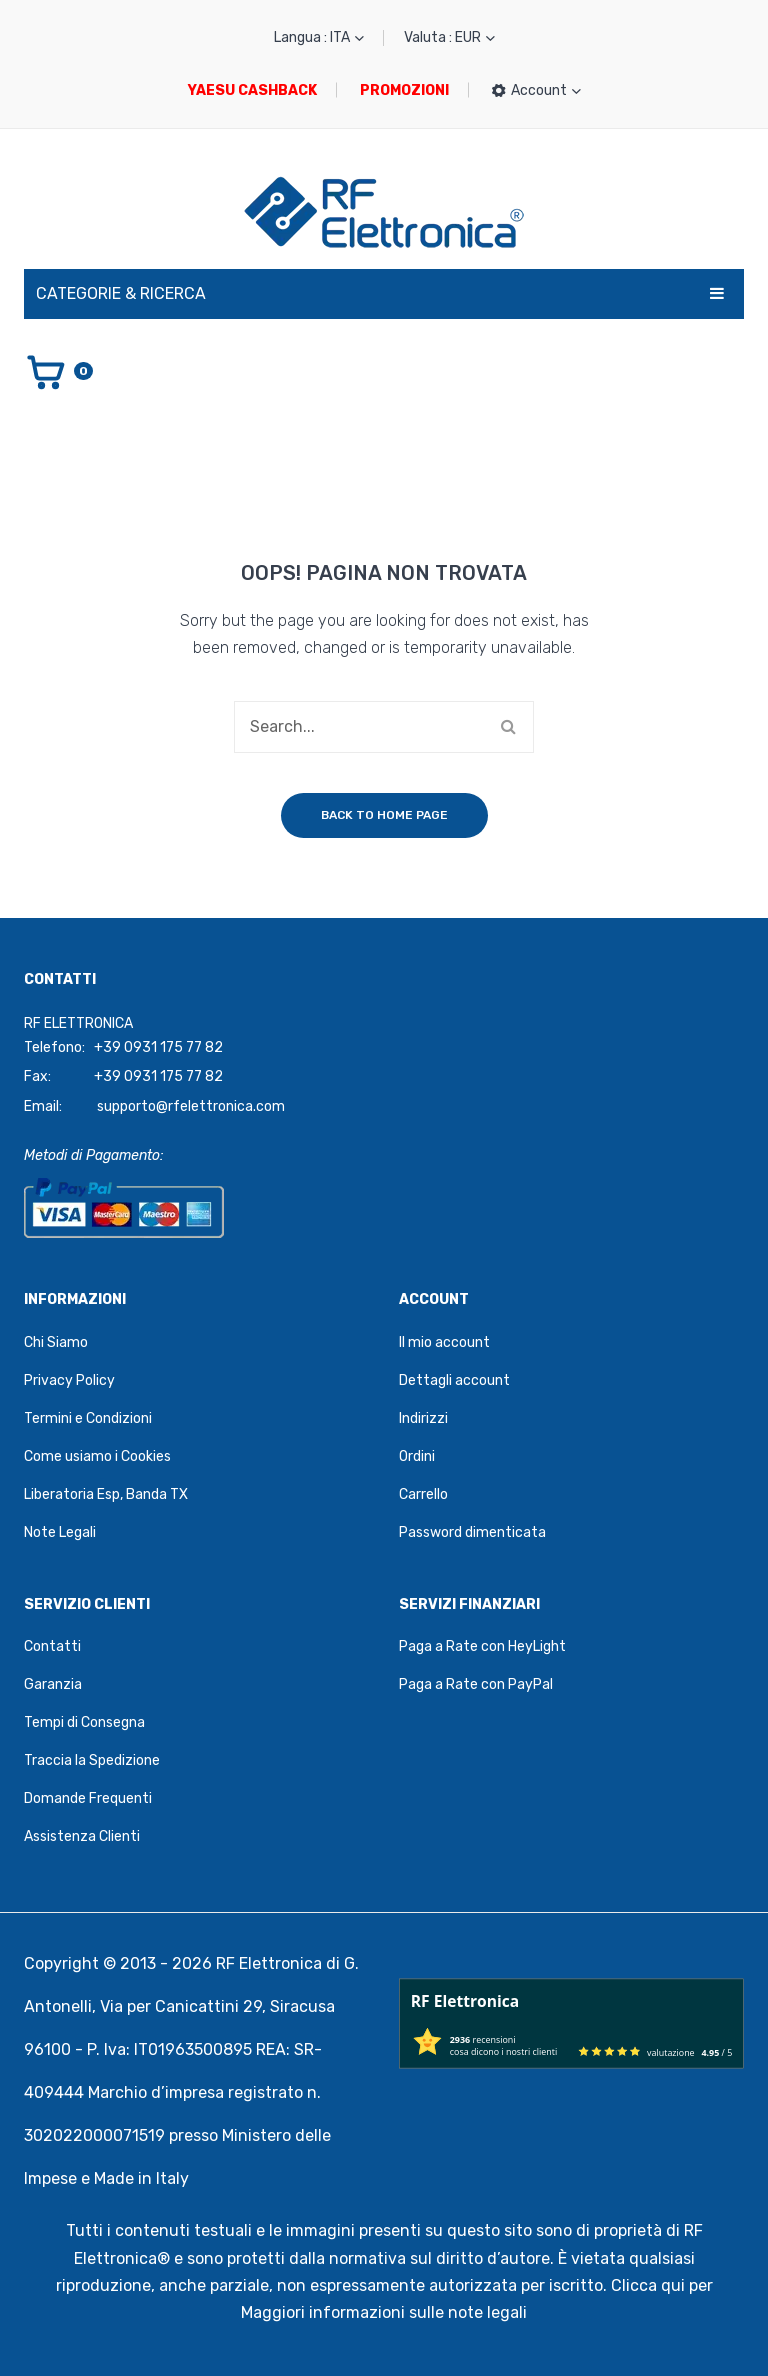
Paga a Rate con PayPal (476, 1684)
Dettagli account (454, 1380)
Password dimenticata (472, 1532)
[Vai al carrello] (58, 371)
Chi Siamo (56, 1342)
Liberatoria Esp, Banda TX (106, 1494)
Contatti (52, 1646)
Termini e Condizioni (88, 1418)
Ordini (417, 1456)
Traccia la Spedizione (92, 1760)
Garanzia (53, 1684)
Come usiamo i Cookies (97, 1456)
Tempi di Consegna (84, 1722)
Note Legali (60, 1532)
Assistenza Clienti (82, 1836)
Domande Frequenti (88, 1798)
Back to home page (384, 815)
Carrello (423, 1494)
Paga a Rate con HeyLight (482, 1646)
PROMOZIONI (404, 90)
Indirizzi (423, 1418)
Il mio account (444, 1342)
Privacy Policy (69, 1380)
